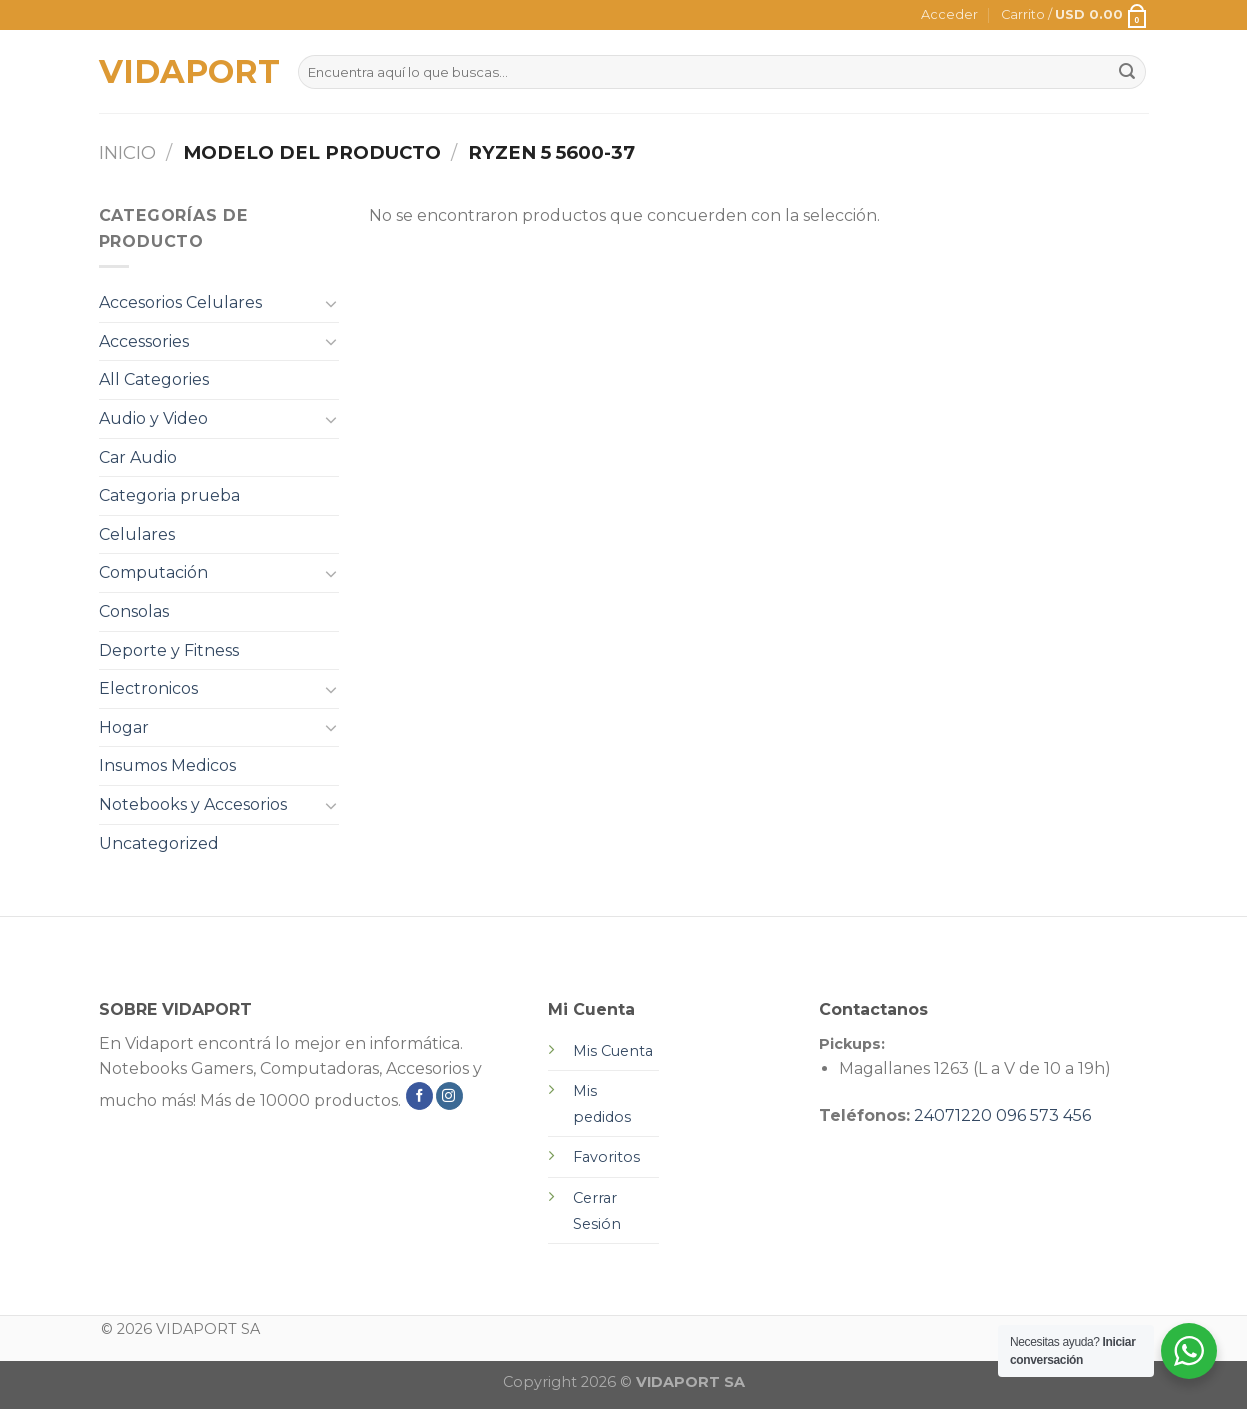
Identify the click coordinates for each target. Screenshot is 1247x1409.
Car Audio (138, 457)
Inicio (127, 152)
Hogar (124, 727)
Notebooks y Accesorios (193, 804)
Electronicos (148, 688)
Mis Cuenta (613, 1051)
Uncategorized (159, 843)
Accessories (144, 341)
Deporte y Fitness (169, 650)
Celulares (137, 534)
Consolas (134, 611)
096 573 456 (1043, 1115)
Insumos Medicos (167, 765)
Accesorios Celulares (180, 302)
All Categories (154, 379)
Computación (153, 572)
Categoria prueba (169, 495)
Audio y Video (153, 418)
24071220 (953, 1115)
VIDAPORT (183, 72)
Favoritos (606, 1157)
